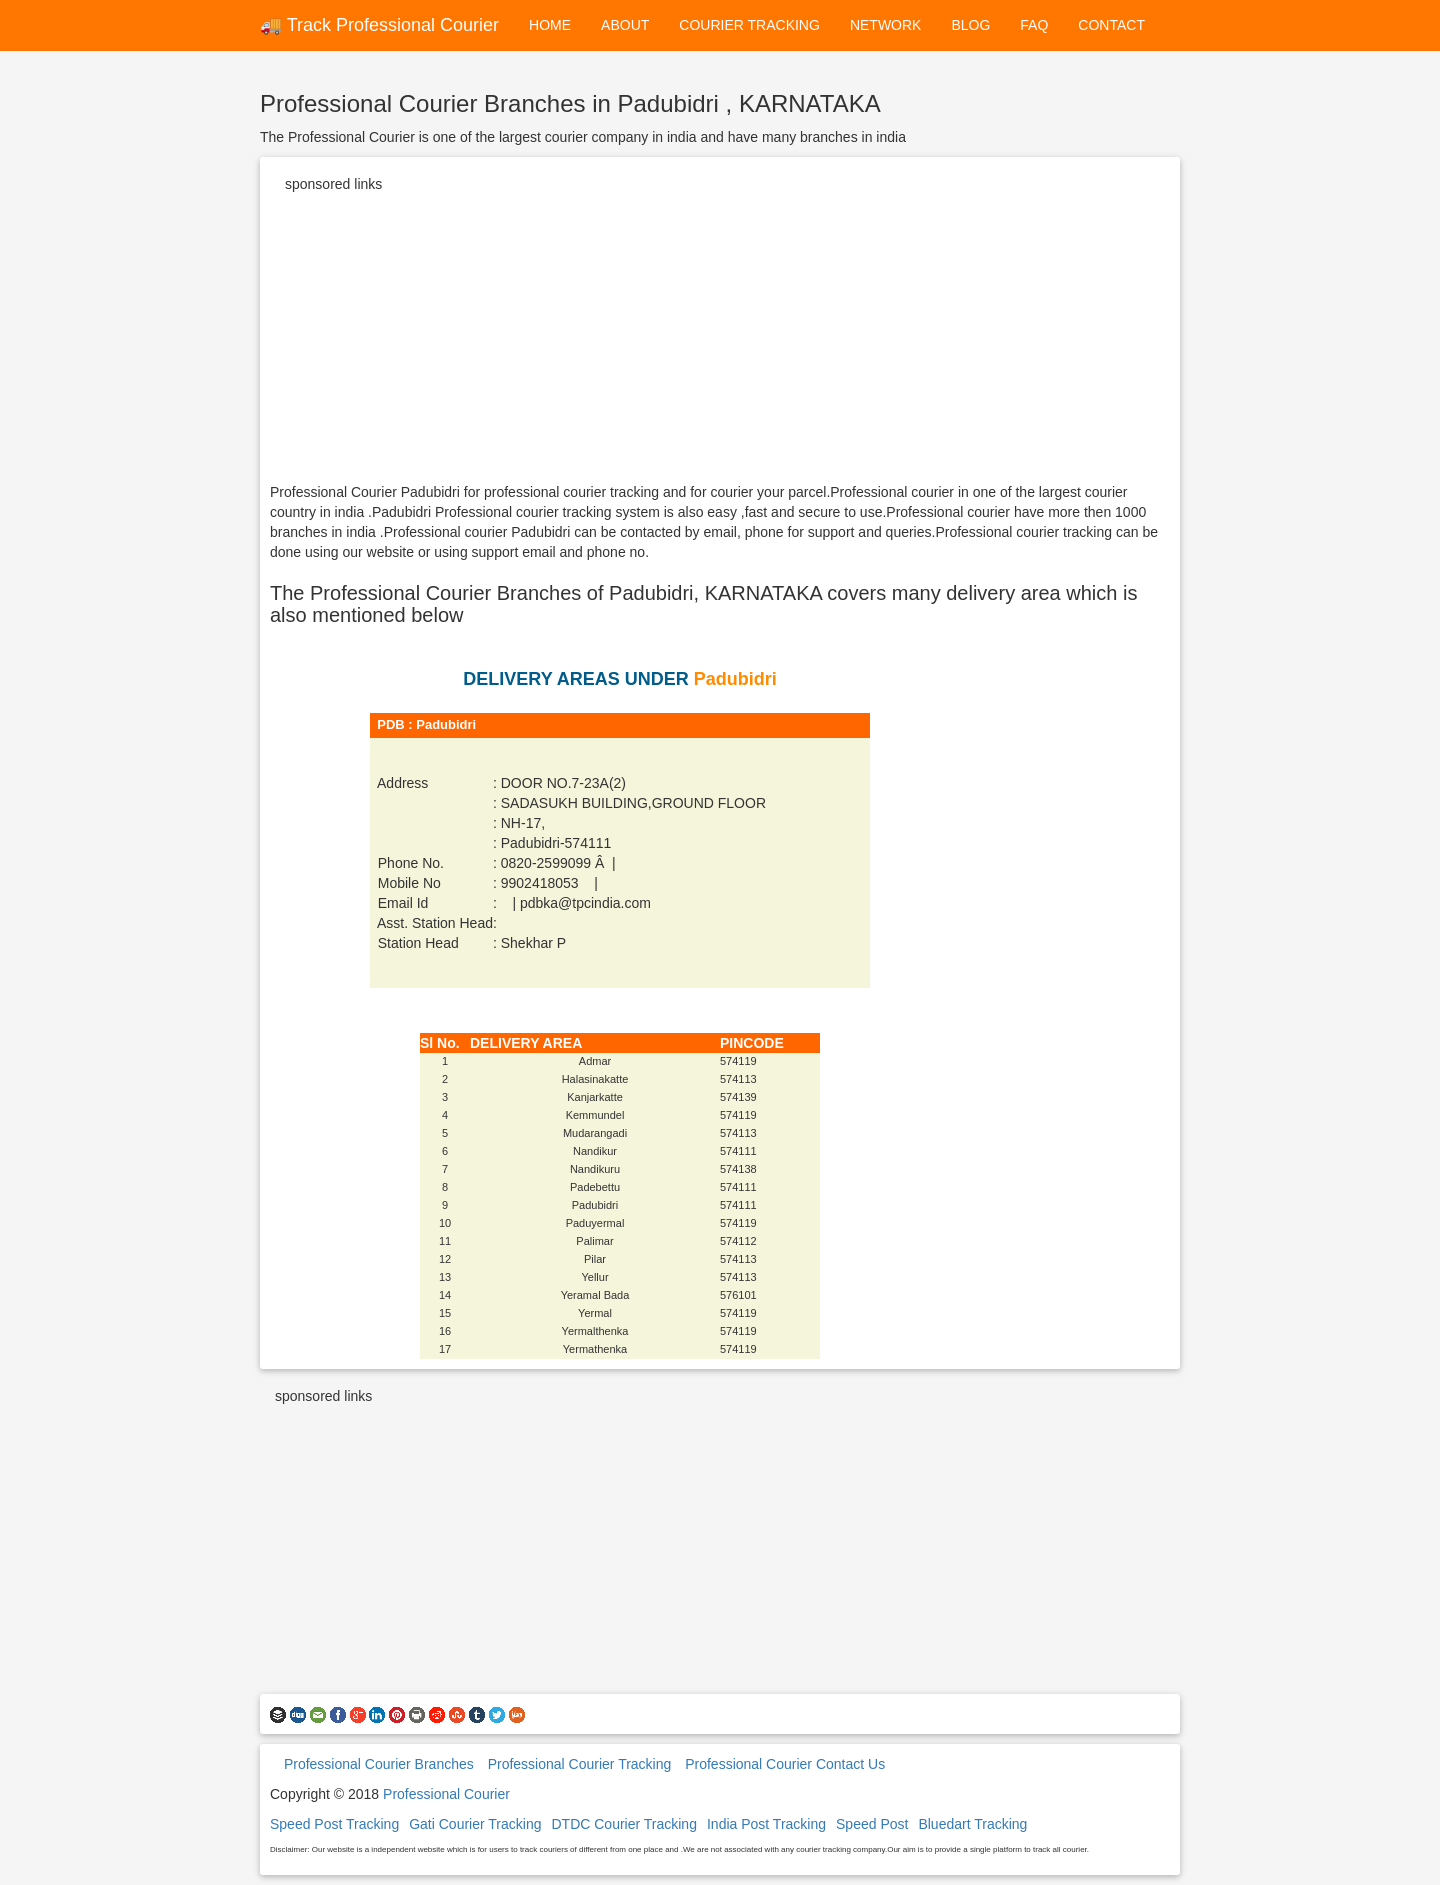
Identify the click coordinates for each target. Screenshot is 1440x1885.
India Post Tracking (766, 1824)
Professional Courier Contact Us (785, 1764)
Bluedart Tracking (972, 1824)
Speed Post (872, 1824)
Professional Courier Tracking (580, 1764)
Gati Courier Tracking (475, 1824)
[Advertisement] (720, 342)
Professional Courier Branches (379, 1764)
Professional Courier (446, 1794)
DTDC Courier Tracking (623, 1824)
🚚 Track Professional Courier (379, 25)
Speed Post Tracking (334, 1824)
